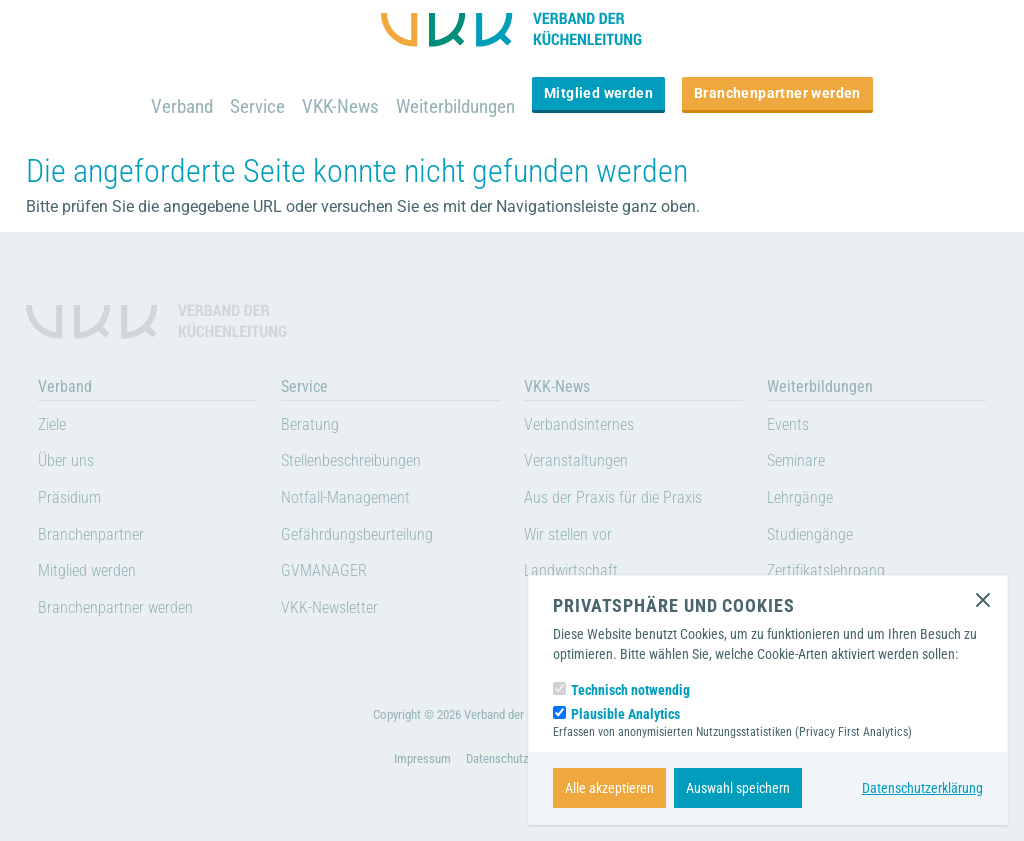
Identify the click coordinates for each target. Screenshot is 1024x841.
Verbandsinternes (579, 424)
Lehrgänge (800, 497)
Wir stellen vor (568, 534)
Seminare (796, 460)
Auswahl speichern (738, 788)
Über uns (66, 460)
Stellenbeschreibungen (351, 460)
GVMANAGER (324, 570)
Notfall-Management (345, 497)
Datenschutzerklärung (922, 788)
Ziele (52, 424)
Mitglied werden (598, 93)
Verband (182, 106)
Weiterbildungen (455, 106)
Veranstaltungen (576, 460)
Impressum (422, 758)
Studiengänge (810, 534)
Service (257, 106)
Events (788, 424)
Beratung (310, 424)
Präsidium (69, 497)
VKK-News (340, 106)
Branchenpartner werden (777, 93)
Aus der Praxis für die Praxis (613, 497)
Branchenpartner (91, 534)
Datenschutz (497, 758)
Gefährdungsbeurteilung (357, 534)
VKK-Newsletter (329, 607)
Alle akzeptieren (609, 788)
